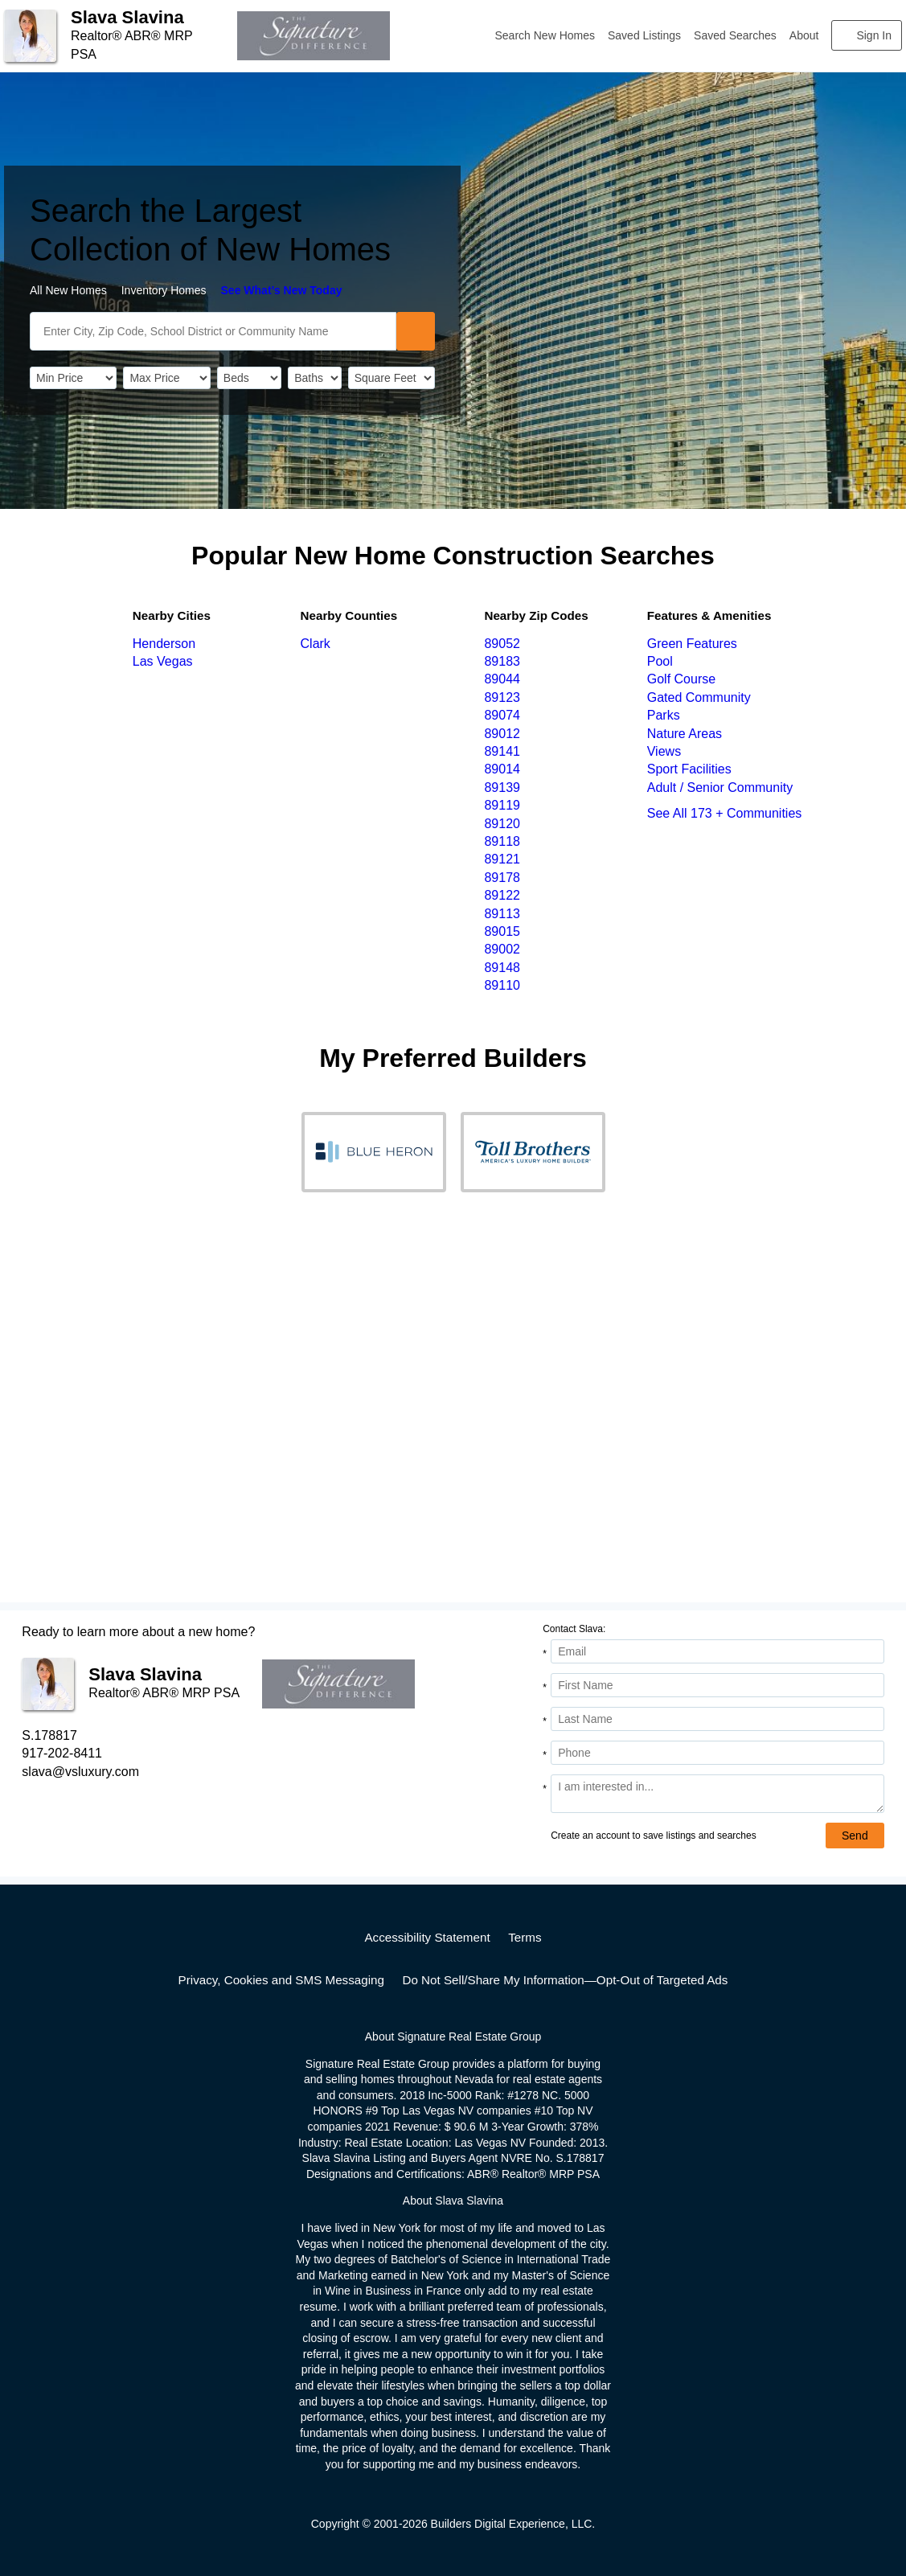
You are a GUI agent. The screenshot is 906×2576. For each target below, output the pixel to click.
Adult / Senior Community (720, 787)
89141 (502, 751)
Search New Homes (545, 35)
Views (664, 751)
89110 (502, 985)
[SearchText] (213, 331)
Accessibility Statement (427, 1937)
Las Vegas (163, 661)
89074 (502, 715)
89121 (502, 859)
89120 (502, 824)
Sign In (874, 35)
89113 (502, 914)
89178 (502, 877)
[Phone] (717, 1753)
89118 (502, 841)
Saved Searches (735, 35)
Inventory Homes (164, 290)
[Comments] (717, 1793)
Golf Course (681, 679)
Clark (315, 643)
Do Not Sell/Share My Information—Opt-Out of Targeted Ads (565, 1980)
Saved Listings (644, 35)
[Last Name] (717, 1719)
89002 (502, 949)
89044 (502, 679)
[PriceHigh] (166, 378)
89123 (502, 697)
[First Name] (717, 1685)
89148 (502, 967)
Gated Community (699, 697)
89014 (502, 769)
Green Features (692, 643)
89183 (502, 661)
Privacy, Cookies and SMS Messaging (281, 1980)
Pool (660, 661)
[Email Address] (717, 1651)
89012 (502, 733)
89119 (502, 805)
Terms (524, 1937)
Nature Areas (684, 733)
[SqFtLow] (391, 378)
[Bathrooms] (314, 378)
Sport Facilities (689, 769)
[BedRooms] (249, 378)
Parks (663, 715)
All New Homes (68, 290)
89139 (502, 787)
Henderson (164, 643)
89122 (502, 895)
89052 (502, 643)
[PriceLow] (73, 378)
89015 (502, 931)
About (804, 35)
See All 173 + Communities (724, 813)
